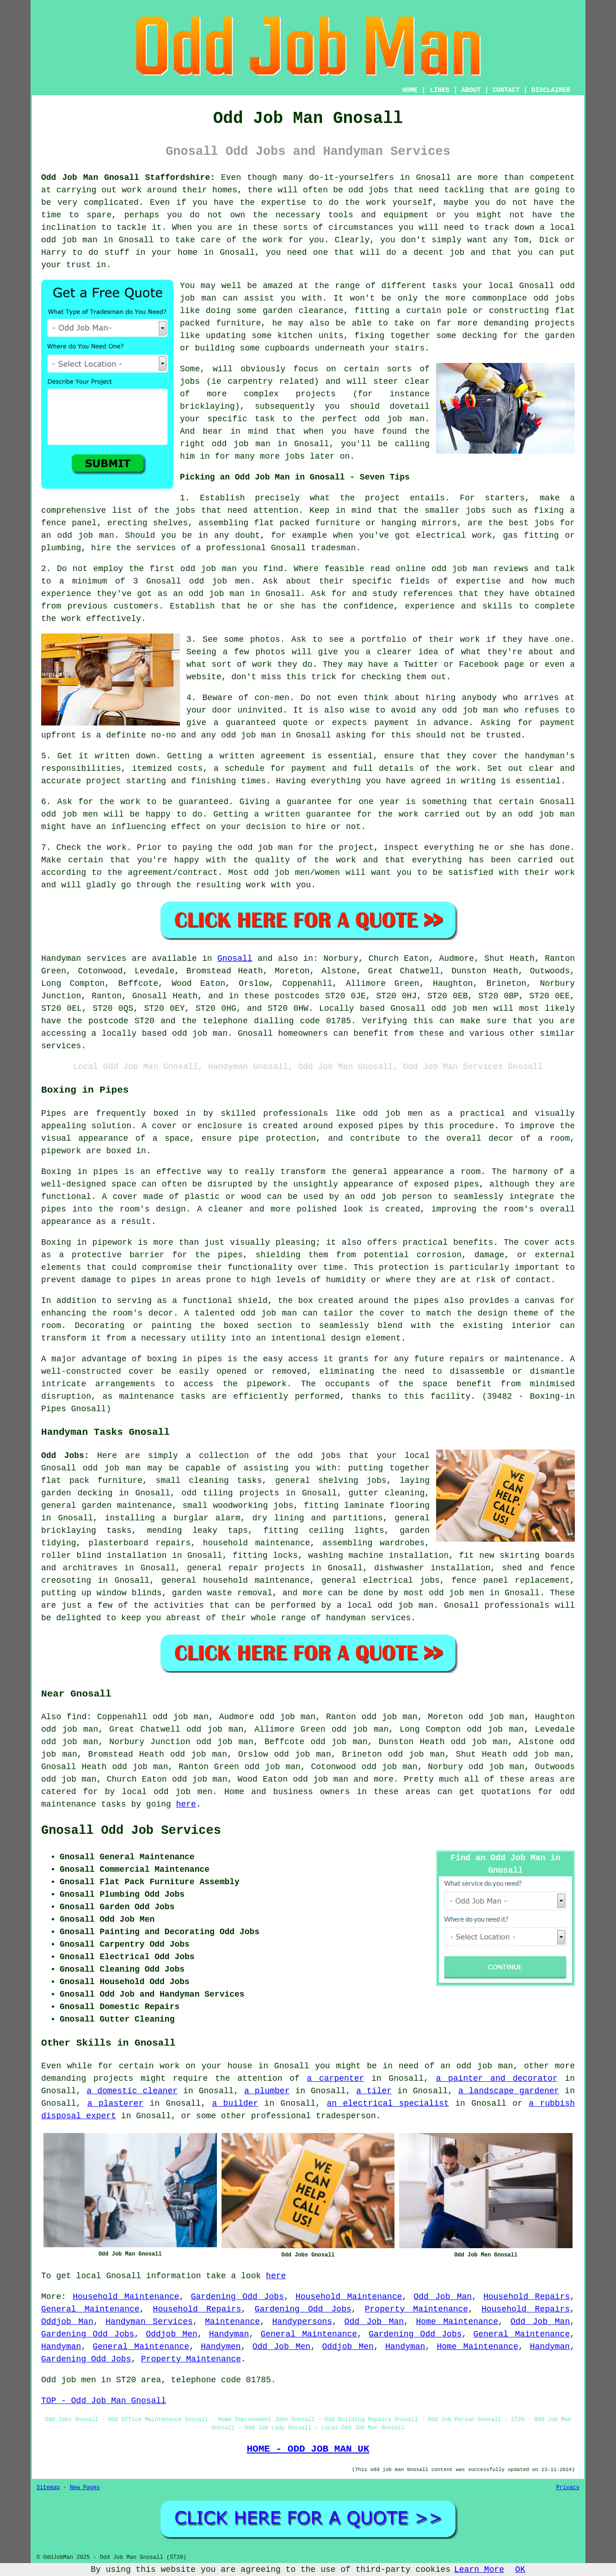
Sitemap (48, 2487)
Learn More (479, 2569)
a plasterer (115, 2103)
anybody (479, 697)
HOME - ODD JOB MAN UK (307, 2448)
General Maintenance (90, 2309)
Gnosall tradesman (313, 548)
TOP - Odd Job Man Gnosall (103, 2400)
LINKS (439, 90)
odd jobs (319, 1455)
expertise (478, 581)
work (262, 664)
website (204, 677)
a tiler (374, 2091)
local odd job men (167, 1791)
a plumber (267, 2091)
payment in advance (421, 722)
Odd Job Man (442, 2296)
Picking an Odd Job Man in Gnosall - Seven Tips (295, 477)
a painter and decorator (496, 2078)
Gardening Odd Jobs (237, 2296)
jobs (185, 510)
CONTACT (506, 90)
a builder (235, 2103)
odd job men (459, 1008)
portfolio (383, 639)
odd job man (248, 735)
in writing (471, 781)
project (382, 498)
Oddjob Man (67, 2321)
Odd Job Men (282, 2346)
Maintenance (232, 2321)
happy (186, 860)
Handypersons (302, 2321)
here (186, 1804)
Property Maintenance (416, 2309)
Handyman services (83, 958)
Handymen (220, 2346)
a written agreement (256, 756)
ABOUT (471, 90)
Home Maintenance (457, 2321)
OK (520, 2569)
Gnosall (235, 958)
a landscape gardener (508, 2091)
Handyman (229, 2334)
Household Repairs (526, 2296)
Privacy (567, 2487)
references (428, 593)
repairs (173, 1543)
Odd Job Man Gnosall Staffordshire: (128, 177)
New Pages (85, 2487)
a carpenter (335, 2078)
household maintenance (256, 1543)
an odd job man (77, 535)
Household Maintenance (126, 2296)
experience (430, 606)
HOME (410, 90)
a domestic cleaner (132, 2091)
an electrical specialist (387, 2103)
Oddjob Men (171, 2334)
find (76, 1716)
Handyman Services (148, 2321)
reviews (511, 568)
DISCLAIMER (550, 90)
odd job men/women (297, 872)
